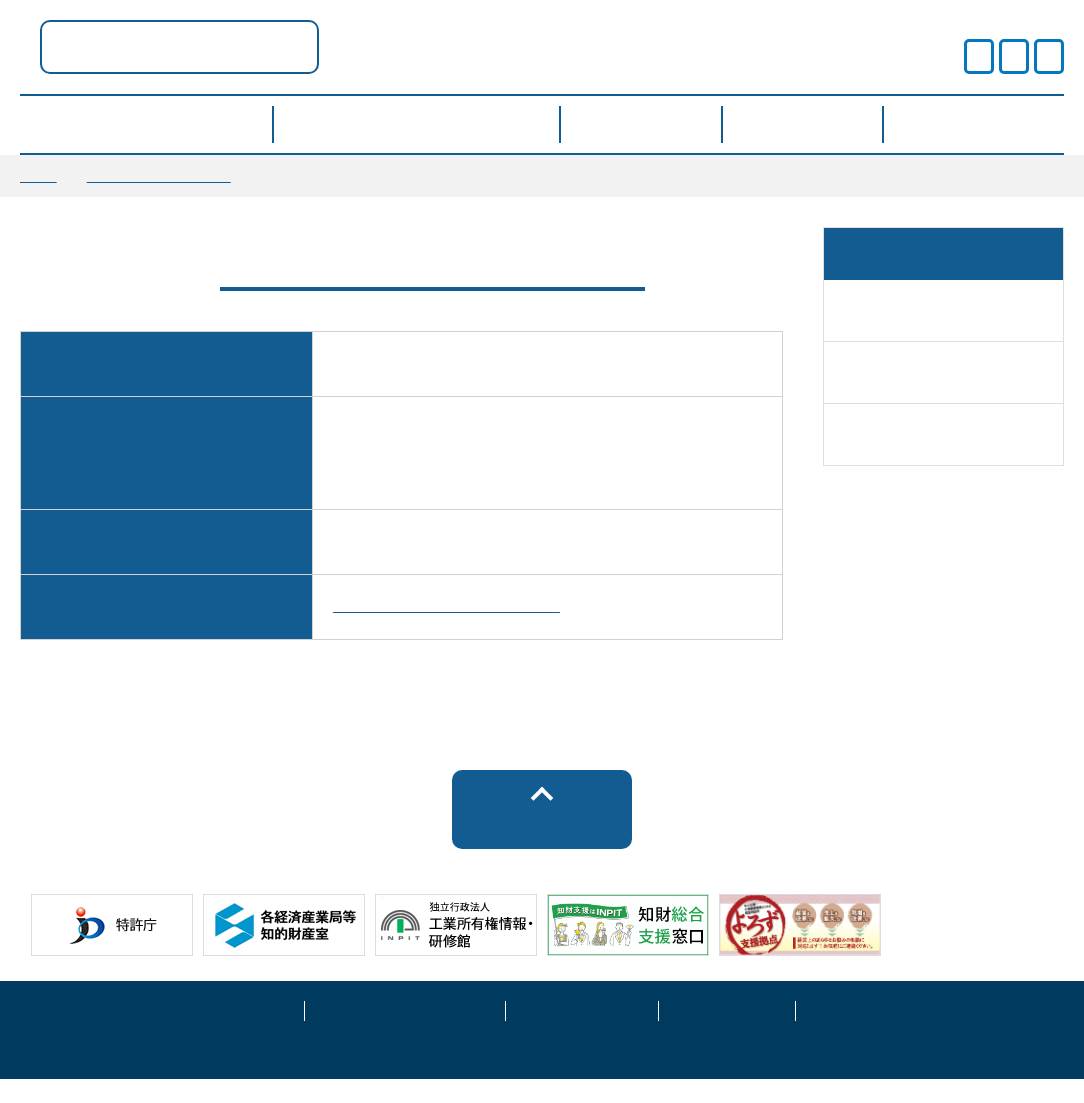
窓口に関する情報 (159, 175)
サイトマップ (727, 1032)
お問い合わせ (864, 1032)
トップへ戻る (542, 844)
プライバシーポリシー (405, 1032)
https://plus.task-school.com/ (446, 623)
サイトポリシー (228, 1032)
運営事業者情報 (582, 1032)
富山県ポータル (379, 46)
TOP (38, 175)
